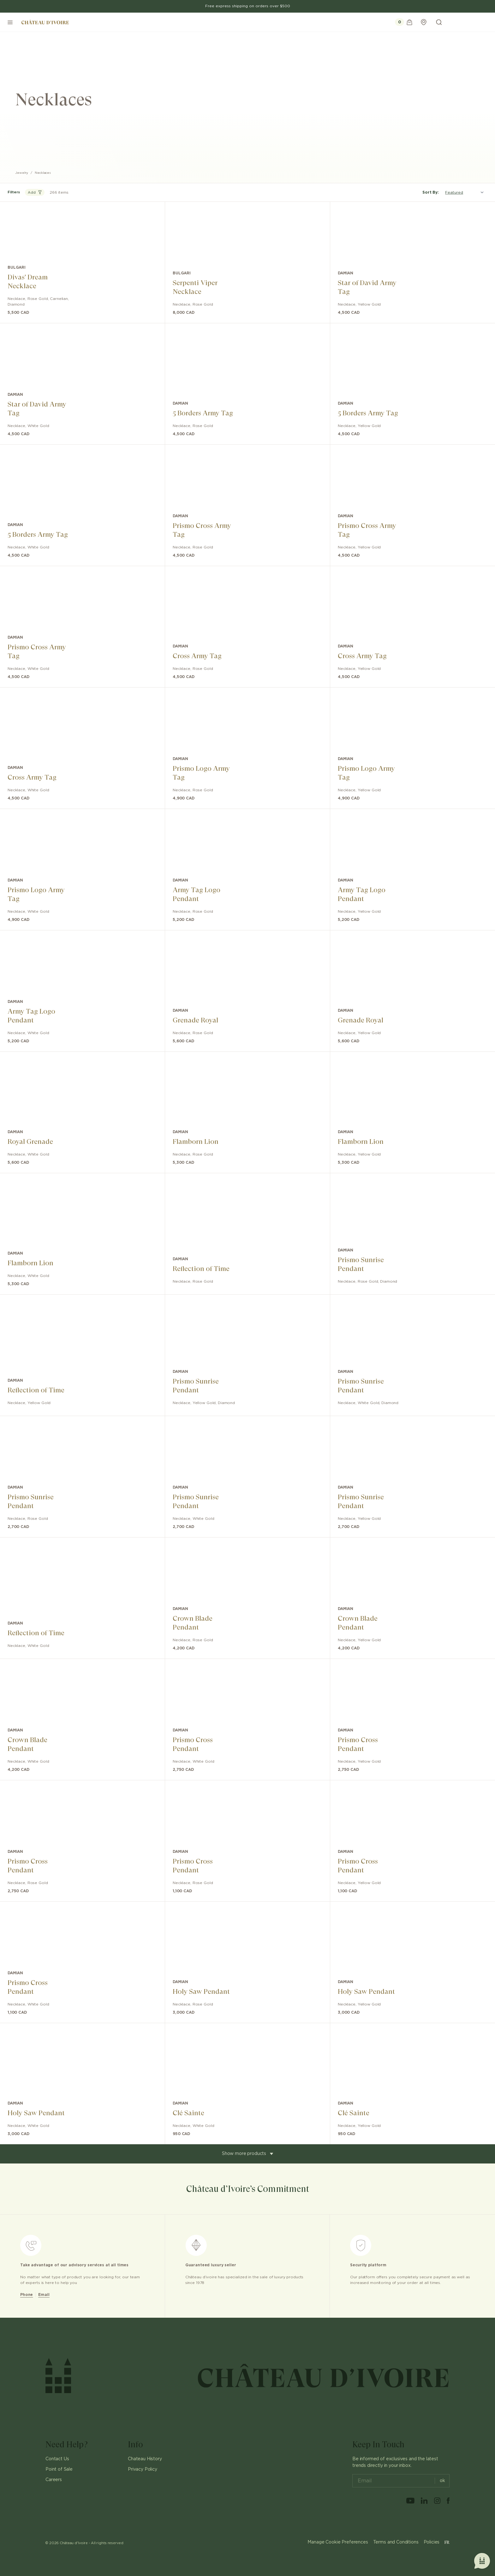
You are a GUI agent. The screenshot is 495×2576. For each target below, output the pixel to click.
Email (43, 2295)
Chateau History (145, 2459)
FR (447, 2542)
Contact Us (57, 2459)
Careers (53, 2480)
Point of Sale (59, 2469)
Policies (432, 2542)
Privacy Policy (142, 2469)
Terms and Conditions (396, 2542)
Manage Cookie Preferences (337, 2542)
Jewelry (21, 172)
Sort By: (430, 192)
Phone (26, 2295)
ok (440, 2481)
